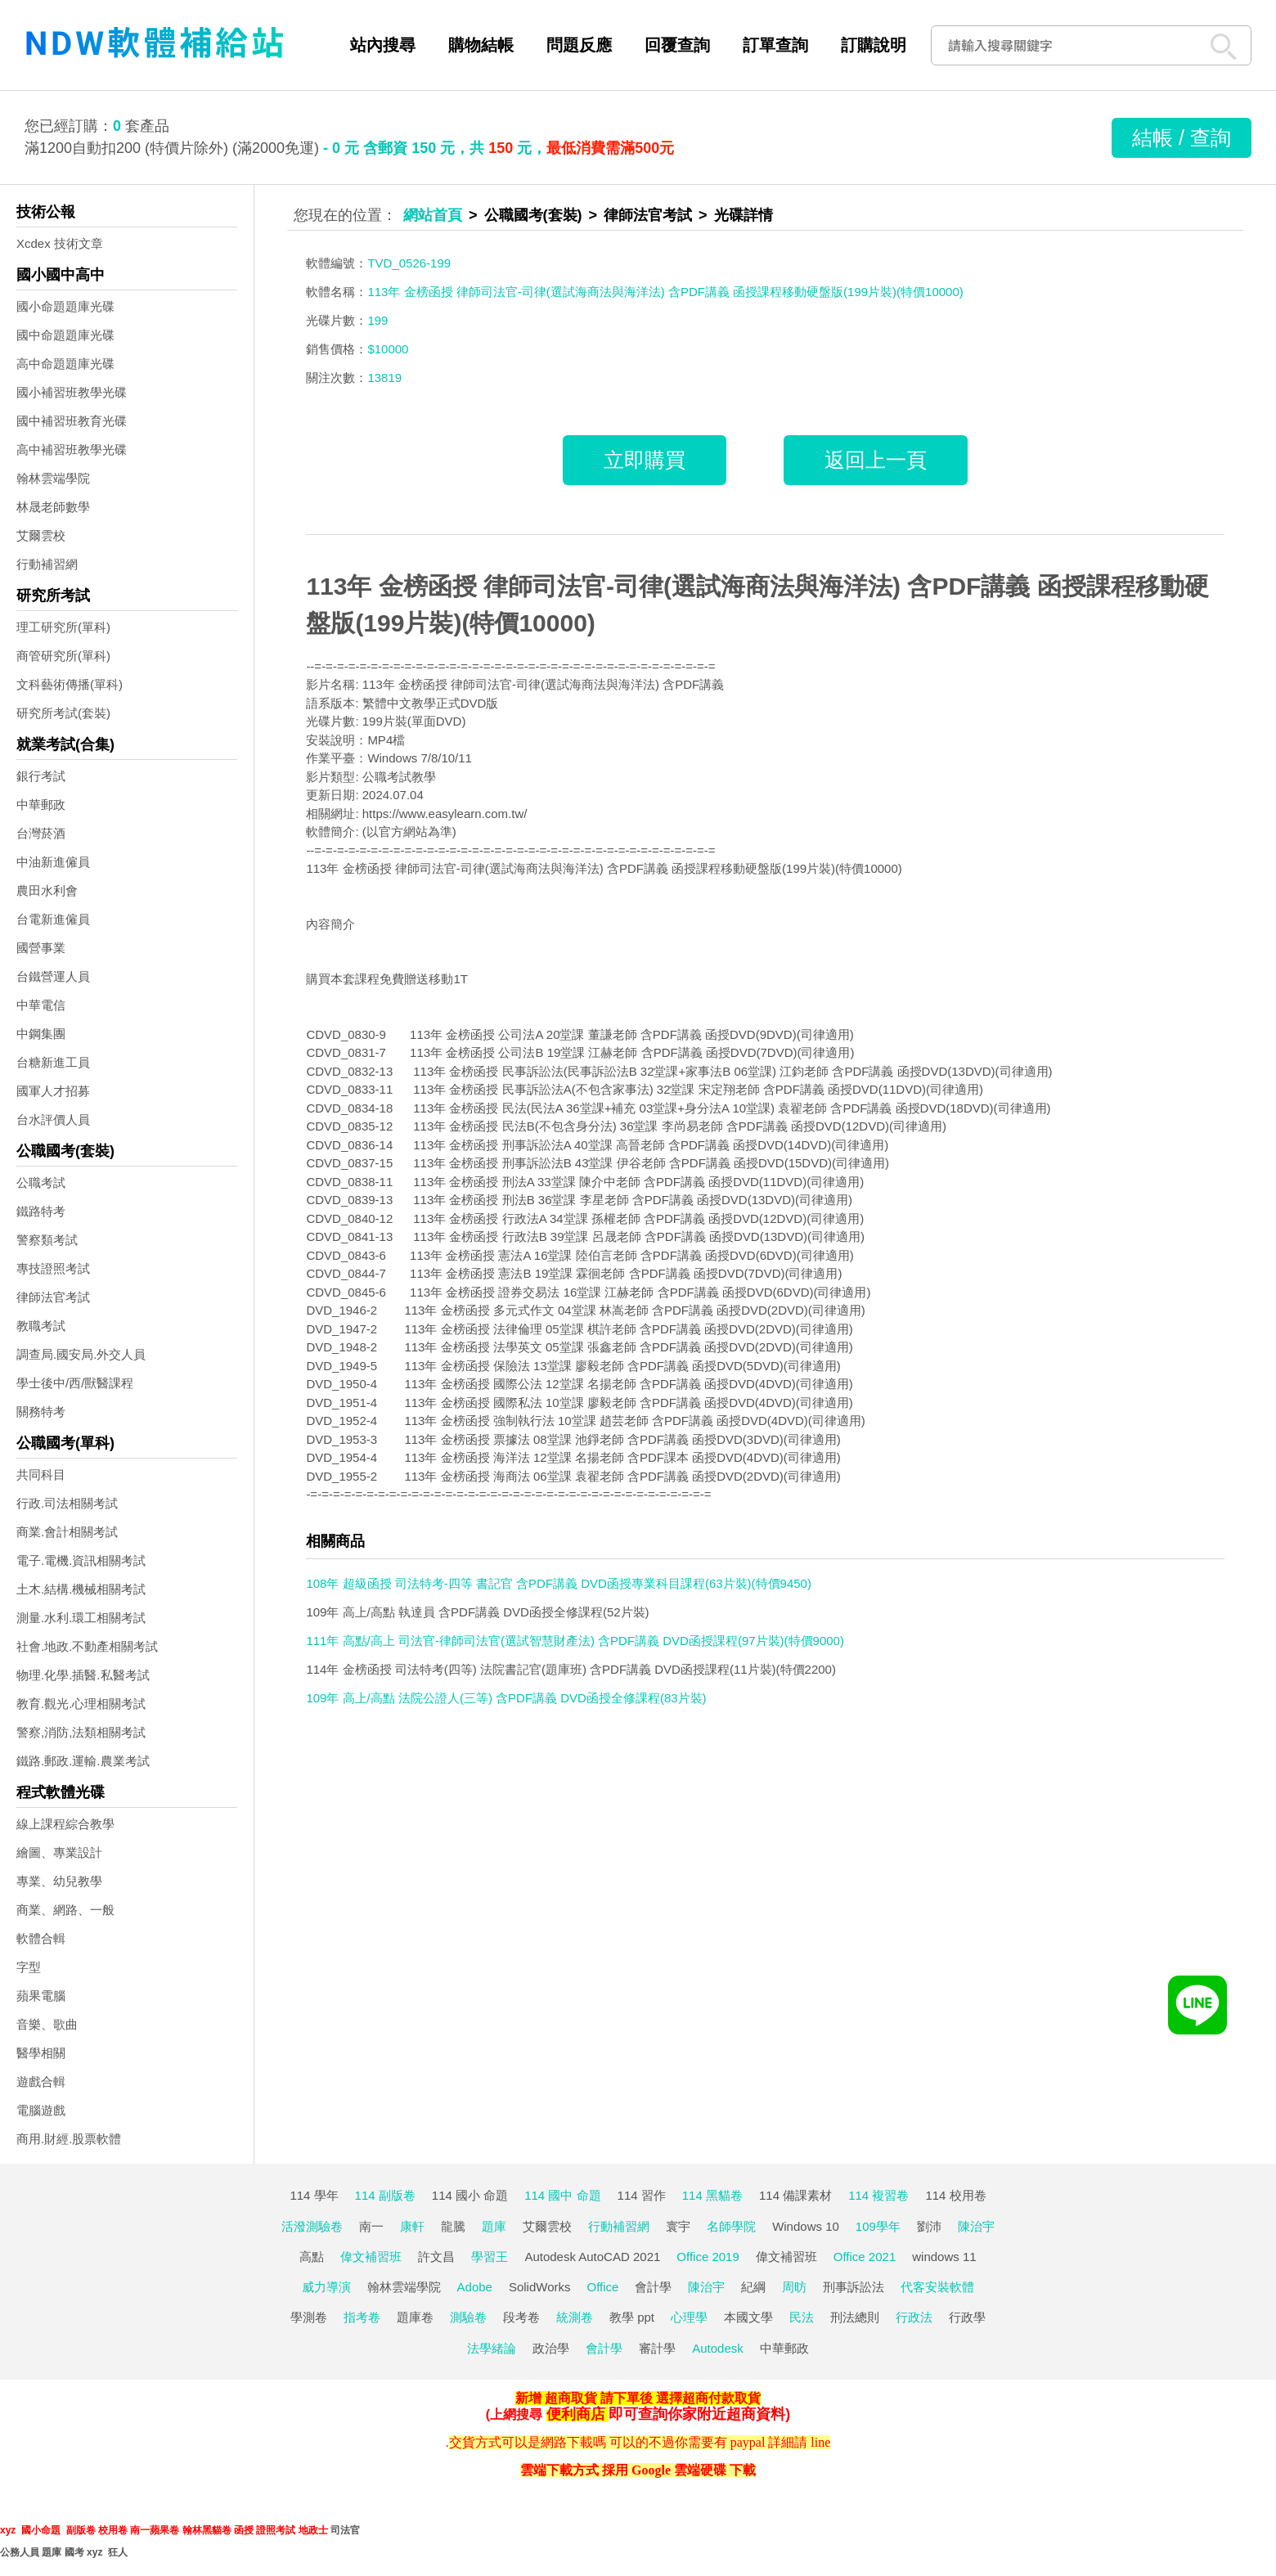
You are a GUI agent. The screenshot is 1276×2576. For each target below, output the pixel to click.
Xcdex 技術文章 (59, 243)
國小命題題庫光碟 (65, 306)
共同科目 (40, 1474)
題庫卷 (415, 2317)
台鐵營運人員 (53, 976)
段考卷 (521, 2317)
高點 (311, 2257)
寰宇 (678, 2226)
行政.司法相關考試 (67, 1503)
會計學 (653, 2287)
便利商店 (575, 2414)
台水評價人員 (53, 1119)
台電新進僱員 (53, 919)
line (820, 2442)
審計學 (657, 2348)
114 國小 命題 (470, 2195)
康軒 (412, 2226)
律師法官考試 (53, 1297)
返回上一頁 (875, 459)
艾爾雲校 (40, 535)
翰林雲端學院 (53, 478)
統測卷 (574, 2317)
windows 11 (944, 2257)
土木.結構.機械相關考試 (81, 1589)
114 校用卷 (955, 2195)
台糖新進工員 (53, 1062)
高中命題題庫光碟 (65, 364)
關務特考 (40, 1411)
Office (603, 2287)
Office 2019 (707, 2257)
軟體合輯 (40, 1938)
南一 (371, 2226)
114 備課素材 (795, 2195)
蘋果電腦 (40, 1996)
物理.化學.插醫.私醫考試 (83, 1675)
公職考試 (40, 1182)
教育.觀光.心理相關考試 (81, 1704)
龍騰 (453, 2226)
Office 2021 (864, 2257)
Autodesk (718, 2348)
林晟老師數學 (53, 507)
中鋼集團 (40, 1034)
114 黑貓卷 (712, 2195)
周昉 (794, 2287)
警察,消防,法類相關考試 (81, 1732)
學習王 (489, 2257)
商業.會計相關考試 (67, 1532)
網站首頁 (432, 215)
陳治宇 (976, 2226)
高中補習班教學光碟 (71, 449)
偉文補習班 (371, 2257)
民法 (801, 2317)
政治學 (550, 2348)
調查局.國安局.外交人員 (81, 1354)
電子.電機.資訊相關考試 (81, 1560)
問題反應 (579, 45)
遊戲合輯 (40, 2081)
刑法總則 (854, 2317)
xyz (8, 2530)
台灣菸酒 (40, 833)
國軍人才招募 (53, 1091)
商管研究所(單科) (63, 656)
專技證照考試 (53, 1268)
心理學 (689, 2317)
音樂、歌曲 (47, 2024)
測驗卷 (468, 2317)
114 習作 (642, 2195)
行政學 (967, 2317)
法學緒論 (491, 2348)
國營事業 (40, 948)
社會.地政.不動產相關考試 (87, 1646)
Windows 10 (805, 2226)
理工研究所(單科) (63, 627)
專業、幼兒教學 (59, 1881)
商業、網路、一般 (65, 1910)
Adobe (474, 2287)
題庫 (494, 2226)
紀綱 (753, 2287)
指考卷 (362, 2317)
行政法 (914, 2317)
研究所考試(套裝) (63, 713)
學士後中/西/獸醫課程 (74, 1383)
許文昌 (436, 2257)
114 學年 (314, 2195)
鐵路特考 (40, 1211)
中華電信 (40, 1005)
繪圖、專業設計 (59, 1852)
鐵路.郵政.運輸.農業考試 (83, 1761)
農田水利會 (47, 890)
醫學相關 (40, 2053)
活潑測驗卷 (312, 2226)
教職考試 (40, 1326)
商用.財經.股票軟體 (68, 2139)
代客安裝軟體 (937, 2287)
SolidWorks (540, 2287)
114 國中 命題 (562, 2195)
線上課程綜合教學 (65, 1824)
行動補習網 (47, 564)
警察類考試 (47, 1240)
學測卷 (308, 2317)
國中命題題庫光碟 (65, 335)
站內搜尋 (383, 45)
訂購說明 (873, 45)
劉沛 (929, 2226)
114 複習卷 (878, 2195)
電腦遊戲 (40, 2110)
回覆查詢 (677, 45)
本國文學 (748, 2317)
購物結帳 (481, 45)
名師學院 (731, 2226)
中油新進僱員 (53, 862)
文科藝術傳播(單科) (69, 684)
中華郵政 (40, 804)
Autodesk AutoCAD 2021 (592, 2257)
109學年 (878, 2226)
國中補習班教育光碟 (71, 421)
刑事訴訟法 (853, 2287)
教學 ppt (631, 2317)
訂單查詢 (775, 45)
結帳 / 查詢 (1181, 137)
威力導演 (326, 2287)
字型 (28, 1967)
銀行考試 (40, 776)
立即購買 (644, 459)
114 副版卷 (385, 2195)
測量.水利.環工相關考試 (81, 1618)
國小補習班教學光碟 (71, 392)
